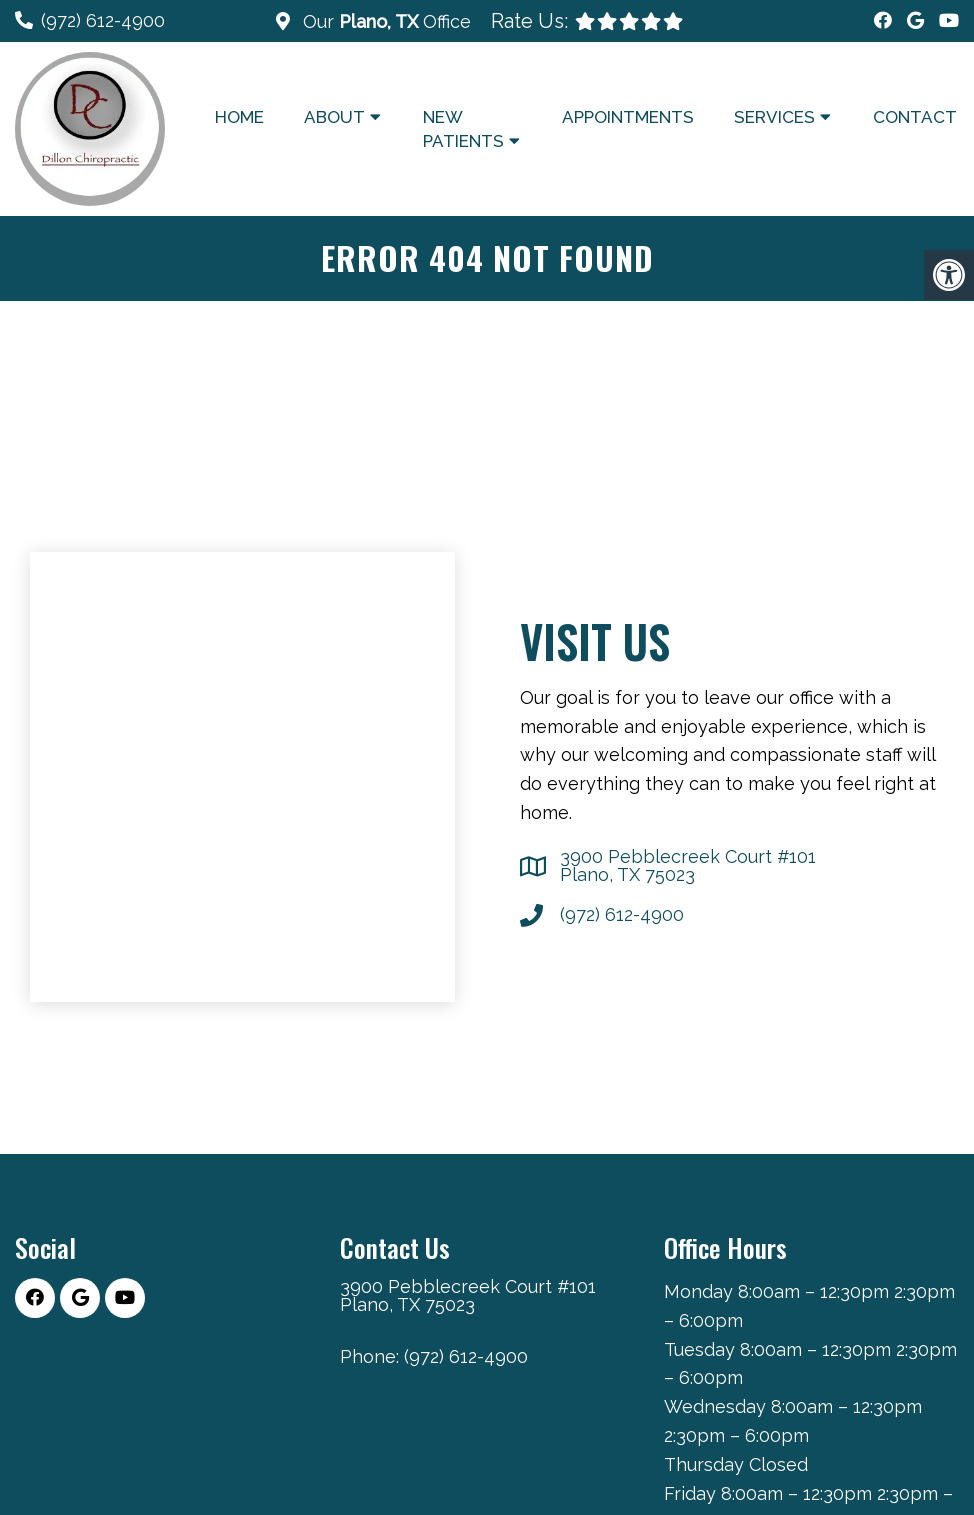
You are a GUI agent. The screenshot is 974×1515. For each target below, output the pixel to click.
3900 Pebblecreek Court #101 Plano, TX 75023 (688, 866)
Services (774, 117)
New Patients (463, 129)
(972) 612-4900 (103, 20)
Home (239, 117)
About (334, 117)
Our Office (384, 21)
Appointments (628, 117)
